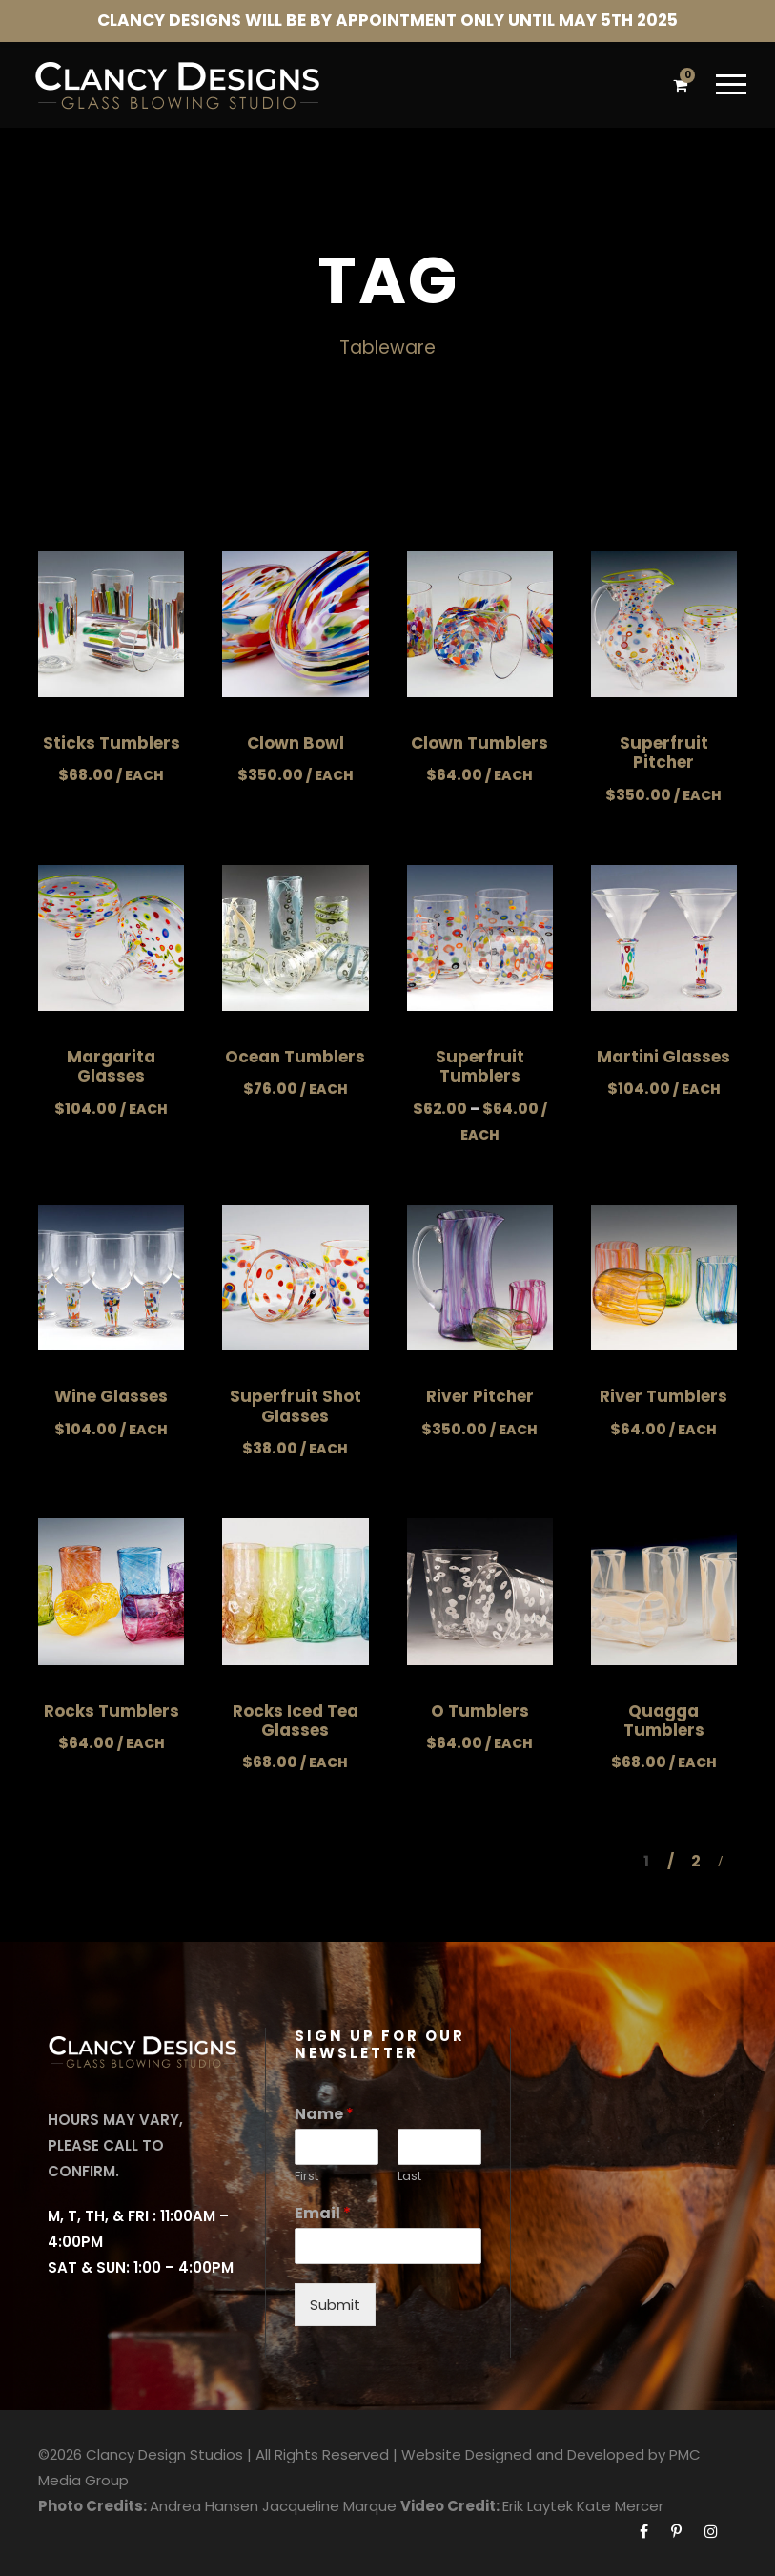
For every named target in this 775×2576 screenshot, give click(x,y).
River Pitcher (480, 1396)
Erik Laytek (537, 2506)
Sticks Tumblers (111, 743)
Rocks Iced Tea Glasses (295, 1720)
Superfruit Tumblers (480, 1066)
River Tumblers (663, 1396)
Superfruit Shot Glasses (295, 1406)
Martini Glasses (663, 1056)
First (306, 2177)
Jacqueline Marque (329, 2506)
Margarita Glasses (111, 1066)
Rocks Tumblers (111, 1711)
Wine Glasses (111, 1396)
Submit (335, 2305)
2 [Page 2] (696, 1861)
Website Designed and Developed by (533, 2454)
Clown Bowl (295, 743)
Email (323, 2214)
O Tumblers (480, 1711)
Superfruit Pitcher (664, 752)
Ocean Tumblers (295, 1056)
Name (324, 2115)
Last (409, 2177)
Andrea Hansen (204, 2506)
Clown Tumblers (479, 743)
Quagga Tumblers (663, 1720)
